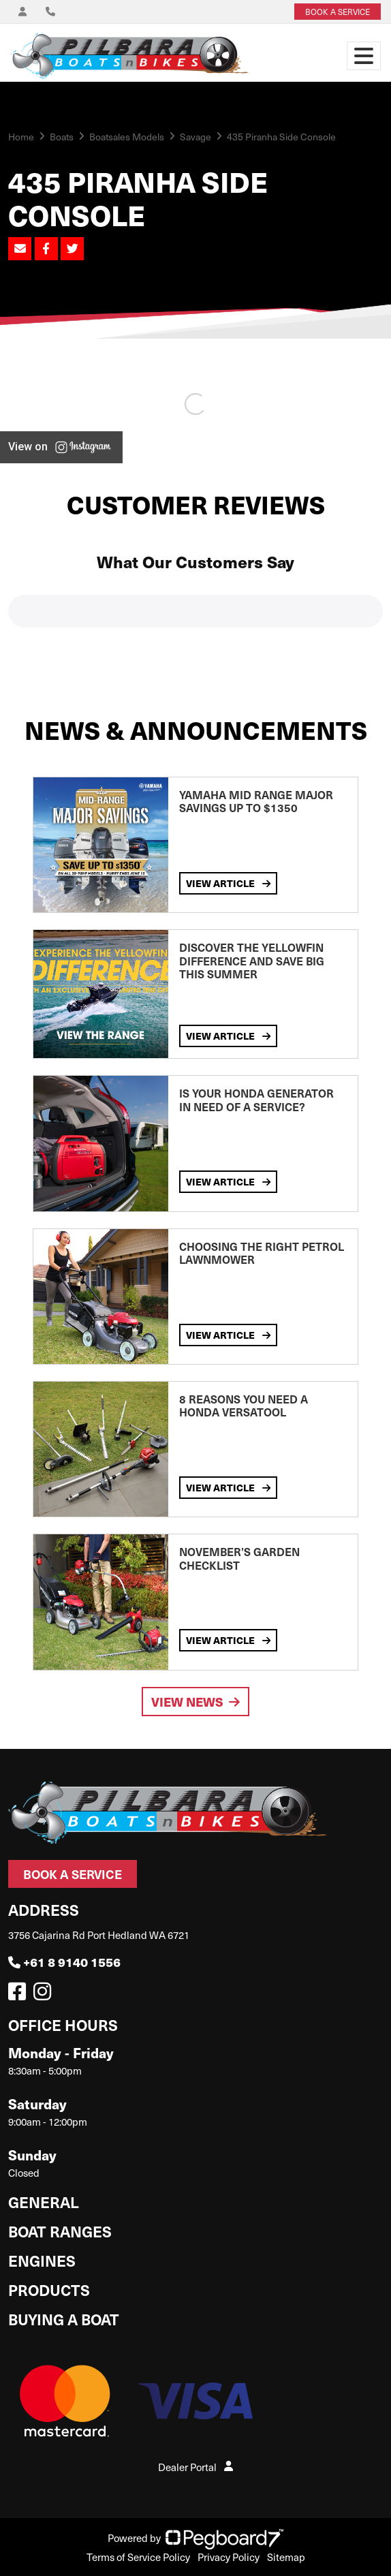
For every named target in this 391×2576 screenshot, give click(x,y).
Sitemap (286, 2556)
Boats (62, 136)
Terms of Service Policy (138, 2556)
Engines (42, 2260)
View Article (228, 883)
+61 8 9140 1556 (64, 1961)
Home (21, 136)
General (43, 2201)
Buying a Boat (63, 2318)
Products (49, 2289)
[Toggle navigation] (364, 56)
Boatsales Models (126, 136)
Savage (195, 136)
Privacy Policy (229, 2556)
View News (195, 1701)
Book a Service (72, 1873)
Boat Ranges (60, 2230)
